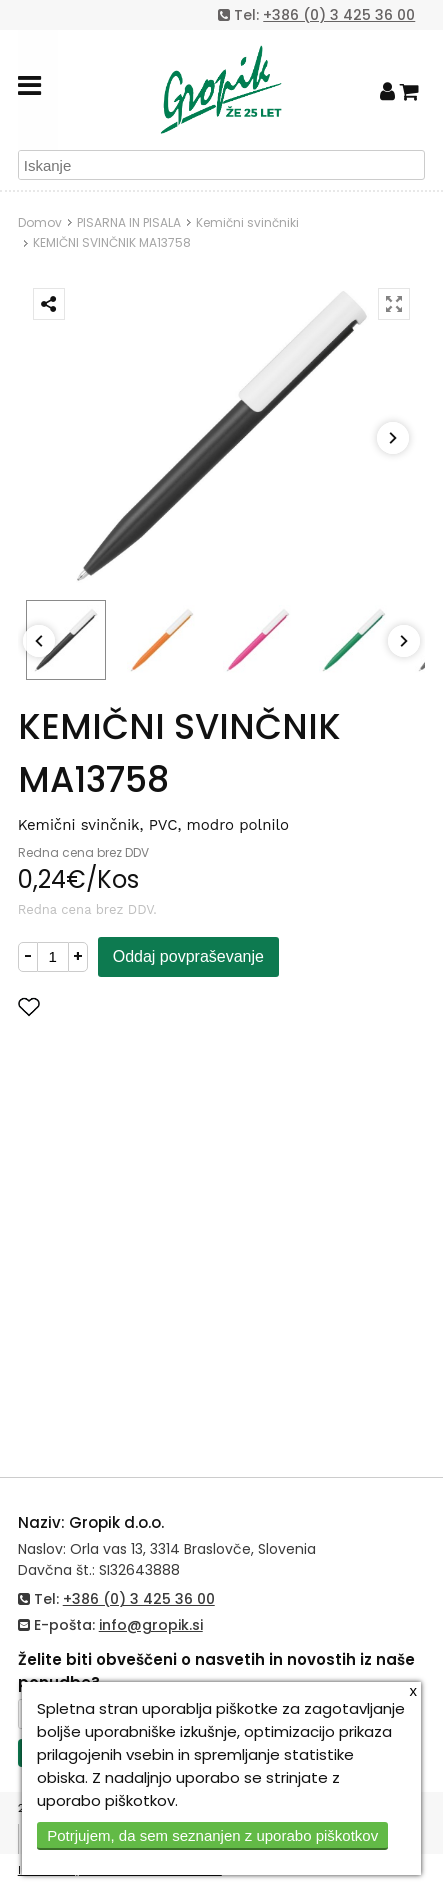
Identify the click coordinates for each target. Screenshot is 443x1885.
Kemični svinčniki (247, 222)
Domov (40, 222)
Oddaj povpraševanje (188, 956)
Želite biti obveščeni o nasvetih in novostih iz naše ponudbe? (216, 1671)
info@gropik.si (151, 1625)
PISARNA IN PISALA (129, 222)
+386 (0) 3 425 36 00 (339, 15)
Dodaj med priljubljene (127, 1006)
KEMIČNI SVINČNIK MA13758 (112, 242)
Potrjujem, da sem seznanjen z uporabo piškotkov (212, 1835)
